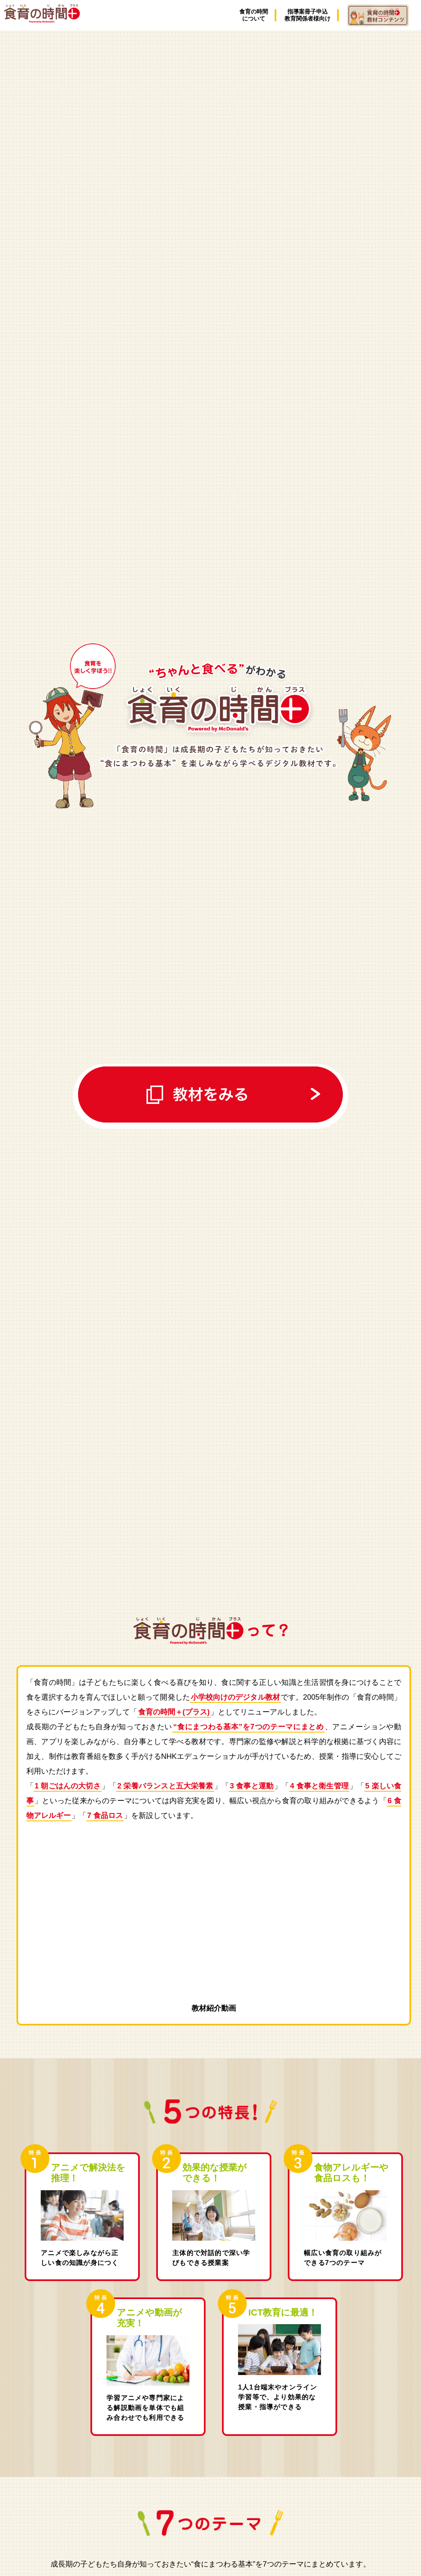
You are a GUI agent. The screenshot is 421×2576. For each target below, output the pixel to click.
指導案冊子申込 (308, 15)
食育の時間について (253, 15)
